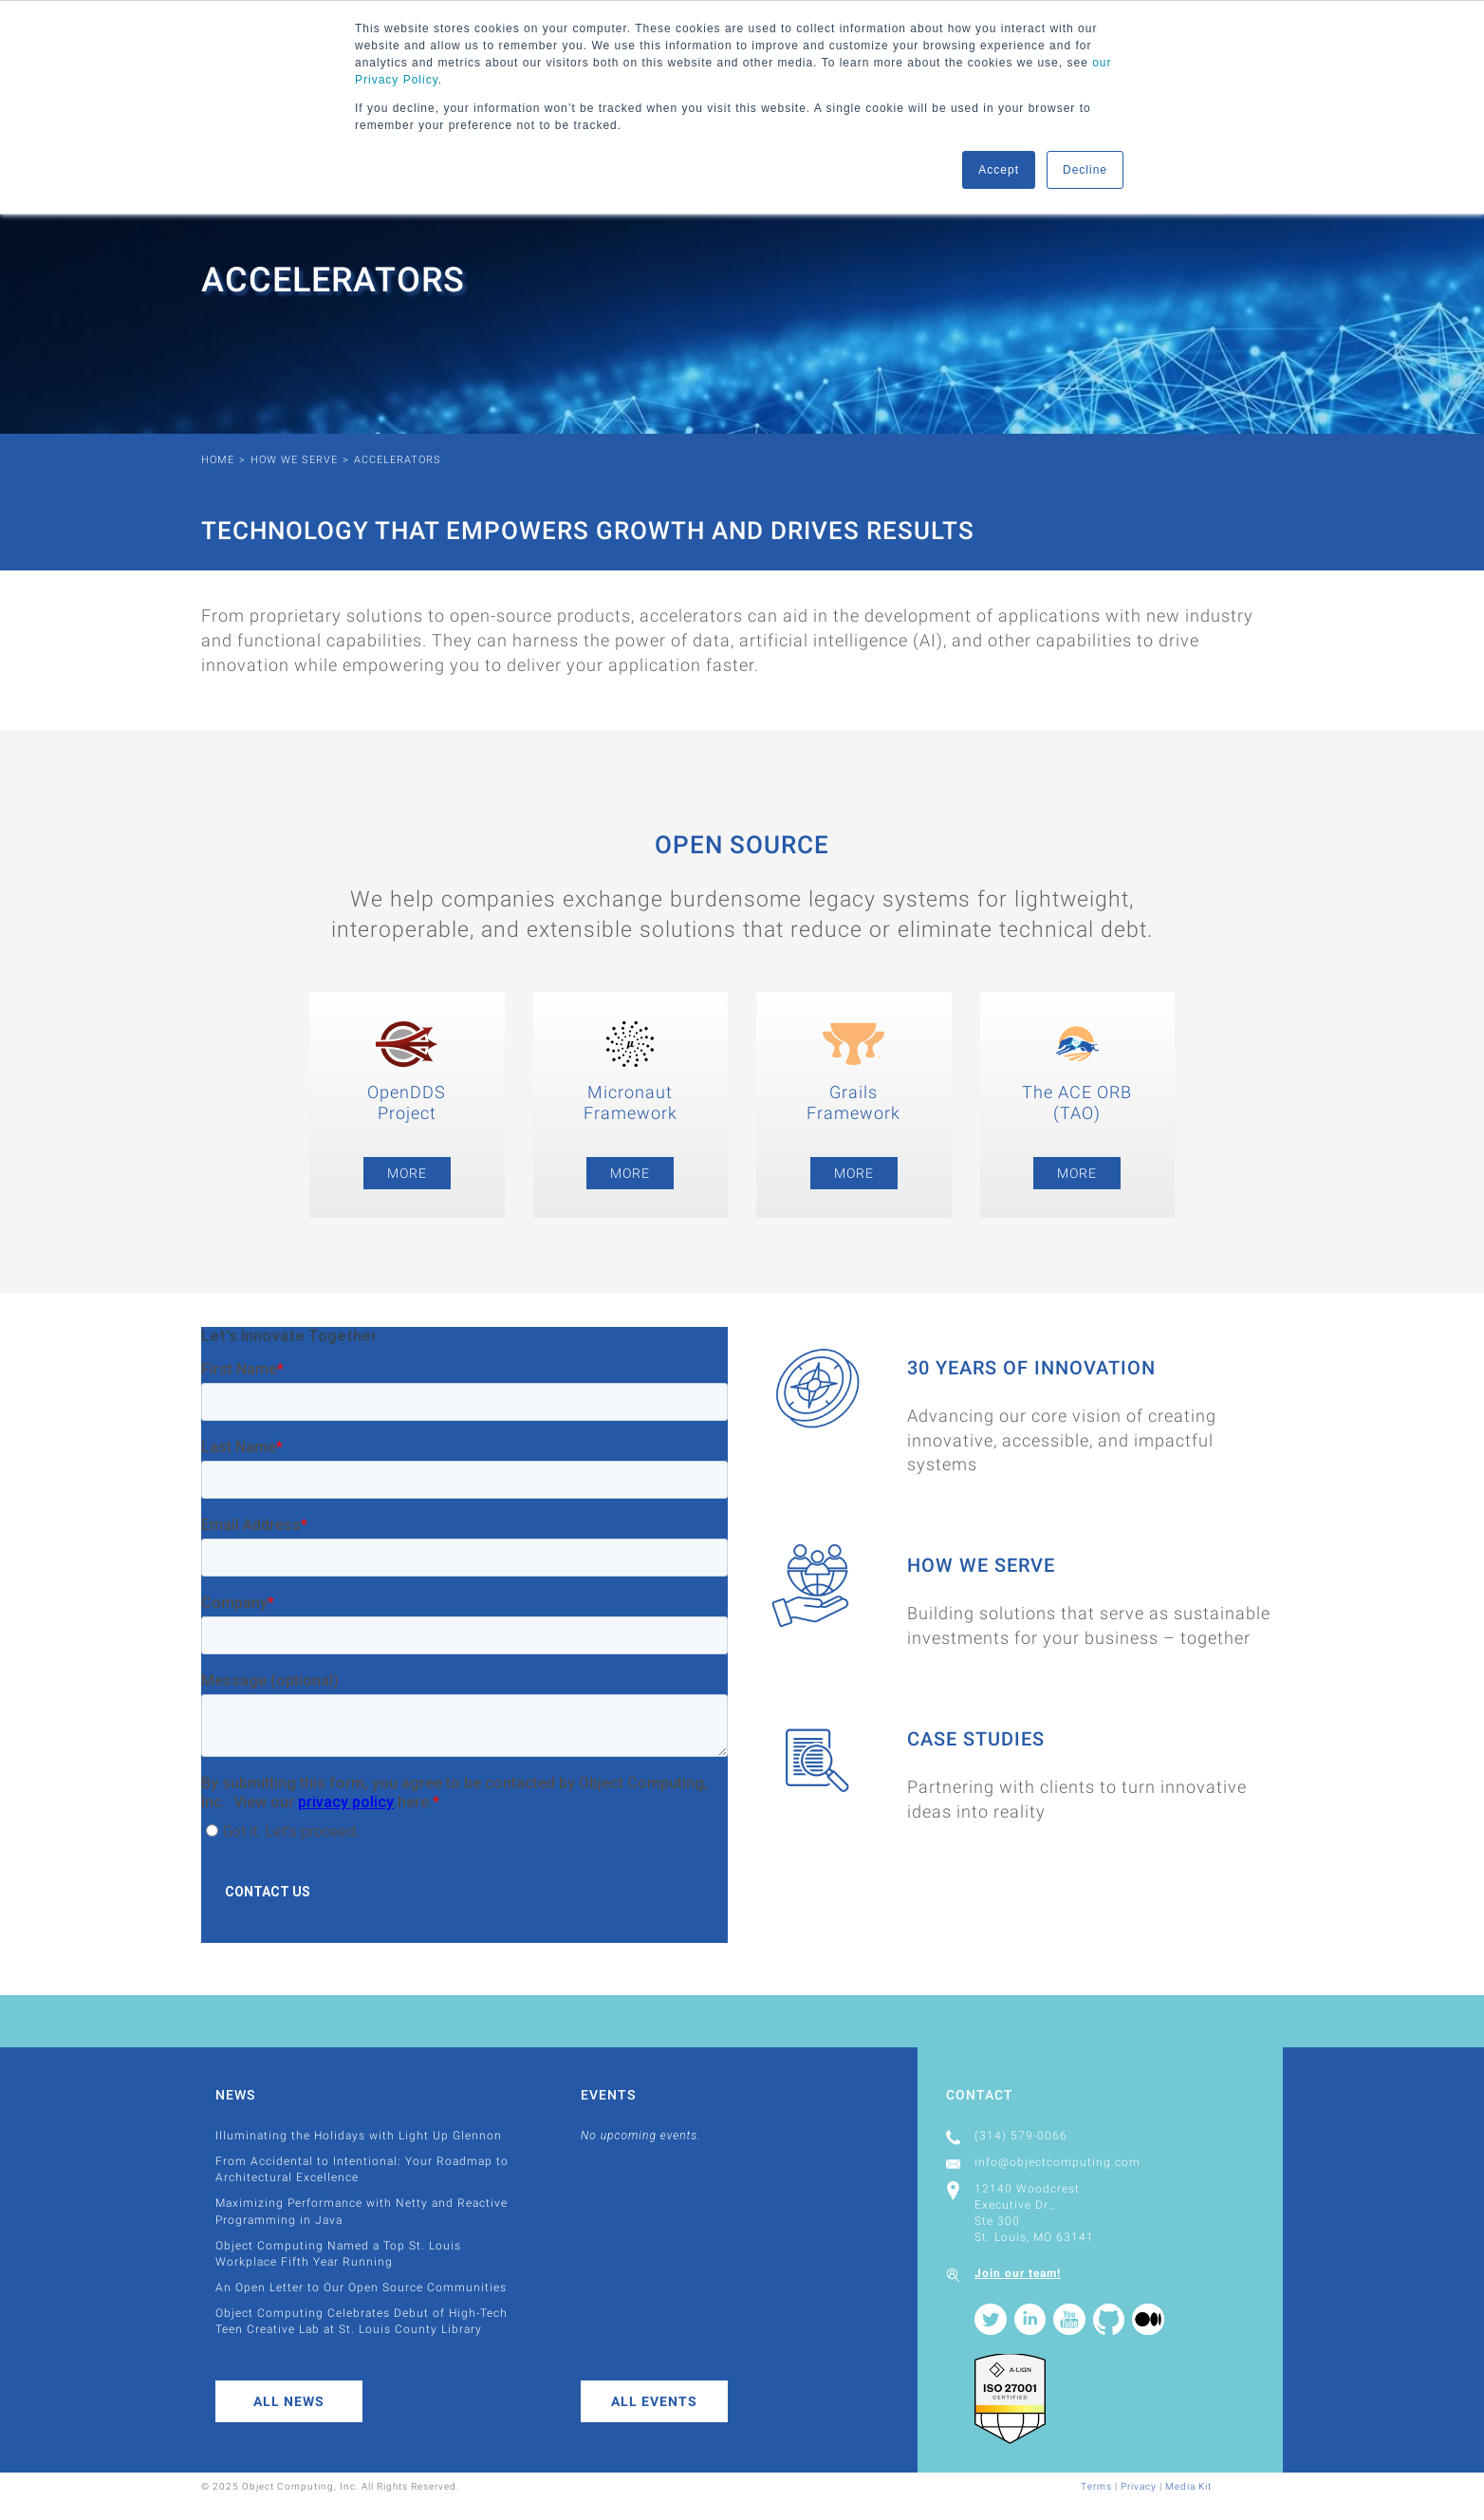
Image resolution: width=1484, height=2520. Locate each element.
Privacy (1139, 2486)
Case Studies (976, 1738)
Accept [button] (998, 170)
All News (289, 2401)
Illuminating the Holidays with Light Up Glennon (358, 2135)
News (235, 2094)
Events (608, 2094)
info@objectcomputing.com (1057, 2162)
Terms (1096, 2486)
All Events (654, 2401)
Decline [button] (1085, 170)
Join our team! (1017, 2273)
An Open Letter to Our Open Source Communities (361, 2287)
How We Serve (294, 460)
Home (217, 460)
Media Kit (1188, 2486)
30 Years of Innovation (1031, 1367)
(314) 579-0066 (1020, 2135)
